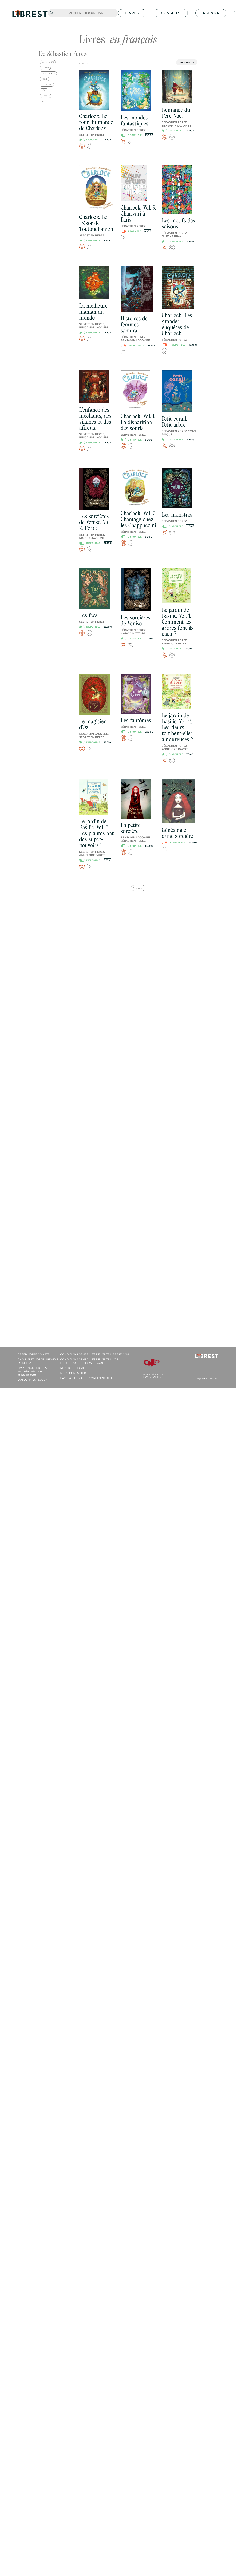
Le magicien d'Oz (93, 724)
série (44, 90)
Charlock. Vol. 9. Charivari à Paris (138, 213)
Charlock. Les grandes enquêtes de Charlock (177, 324)
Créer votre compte (34, 1354)
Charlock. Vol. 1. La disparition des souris (138, 422)
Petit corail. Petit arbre (174, 421)
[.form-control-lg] (87, 13)
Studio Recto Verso (210, 1379)
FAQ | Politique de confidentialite (87, 1378)
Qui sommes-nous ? (32, 1379)
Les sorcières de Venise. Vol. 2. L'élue (95, 522)
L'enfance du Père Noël (176, 112)
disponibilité (48, 62)
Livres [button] (132, 13)
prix (43, 101)
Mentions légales (74, 1368)
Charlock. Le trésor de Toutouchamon (96, 223)
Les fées (88, 615)
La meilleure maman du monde (93, 311)
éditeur (45, 68)
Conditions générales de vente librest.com (94, 1354)
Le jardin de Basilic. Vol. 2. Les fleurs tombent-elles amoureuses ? (177, 727)
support (45, 96)
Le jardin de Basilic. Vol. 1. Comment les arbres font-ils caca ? (178, 621)
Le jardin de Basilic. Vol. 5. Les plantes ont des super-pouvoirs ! (96, 833)
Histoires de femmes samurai (134, 324)
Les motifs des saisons (178, 223)
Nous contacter (73, 1373)
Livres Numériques (32, 1371)
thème (44, 79)
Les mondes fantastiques (134, 120)
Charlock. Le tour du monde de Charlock (96, 122)
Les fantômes (136, 720)
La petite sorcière (131, 828)
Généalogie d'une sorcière (177, 833)
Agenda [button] (211, 13)
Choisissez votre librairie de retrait (38, 1361)
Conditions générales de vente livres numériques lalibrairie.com (90, 1361)
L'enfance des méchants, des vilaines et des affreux (95, 418)
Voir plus (138, 887)
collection (47, 85)
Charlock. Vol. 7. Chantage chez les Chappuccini (138, 519)
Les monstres (177, 514)
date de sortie (48, 73)
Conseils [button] (171, 13)
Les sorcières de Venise (135, 620)
